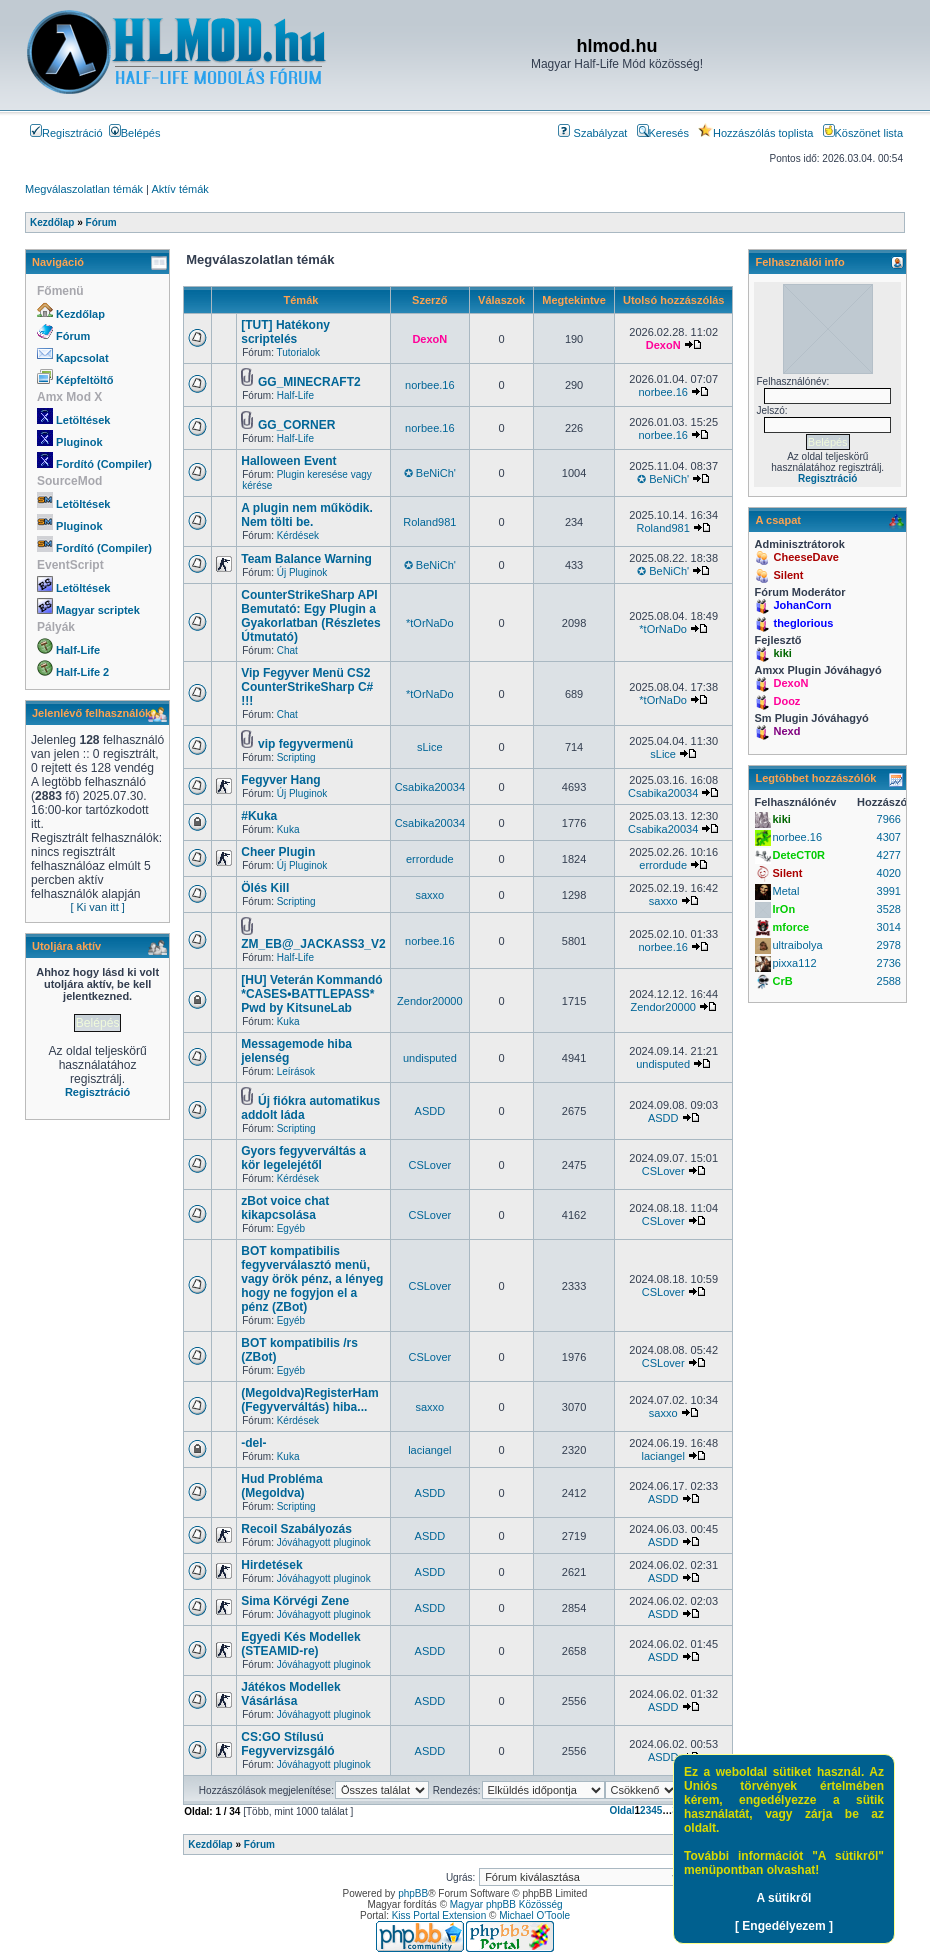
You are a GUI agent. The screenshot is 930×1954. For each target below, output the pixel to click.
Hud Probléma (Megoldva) (281, 1486)
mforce (790, 927)
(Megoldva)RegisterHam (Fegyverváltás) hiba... (309, 1400)
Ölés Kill (265, 888)
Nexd (786, 731)
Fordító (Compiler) (104, 464)
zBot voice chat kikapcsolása (285, 1208)
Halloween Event (288, 461)
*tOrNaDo (430, 623)
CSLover (429, 1165)
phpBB (413, 1893)
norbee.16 (430, 385)
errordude (430, 859)
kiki (782, 653)
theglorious (803, 623)
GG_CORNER (296, 425)
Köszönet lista (863, 133)
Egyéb (291, 1228)
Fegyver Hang (280, 780)
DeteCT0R (798, 855)
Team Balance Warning (306, 559)
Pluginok (79, 442)
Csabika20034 (430, 787)
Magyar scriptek (98, 610)
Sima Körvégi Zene (295, 1601)
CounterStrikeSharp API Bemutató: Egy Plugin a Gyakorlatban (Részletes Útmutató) (310, 616)
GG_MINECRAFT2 (309, 382)
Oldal (622, 1810)
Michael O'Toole (534, 1915)
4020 (889, 873)
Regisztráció (66, 133)
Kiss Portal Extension (439, 1915)
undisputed (430, 1058)
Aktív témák (179, 189)
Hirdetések (271, 1565)
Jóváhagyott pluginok (324, 1542)
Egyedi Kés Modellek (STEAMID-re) (300, 1644)
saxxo (429, 895)
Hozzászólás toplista (755, 133)
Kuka (288, 829)
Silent (788, 575)
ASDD (430, 1111)
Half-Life (78, 650)
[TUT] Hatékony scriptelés (285, 332)
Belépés (135, 133)
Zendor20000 (429, 1001)
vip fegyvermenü (305, 744)
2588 (889, 981)
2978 (889, 945)
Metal (785, 891)
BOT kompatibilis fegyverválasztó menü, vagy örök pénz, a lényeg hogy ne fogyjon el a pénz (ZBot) (312, 1279)
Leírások (296, 1071)
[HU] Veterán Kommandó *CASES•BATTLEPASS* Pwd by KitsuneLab (311, 994)
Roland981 (429, 522)
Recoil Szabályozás (296, 1529)
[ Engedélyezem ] (784, 1926)
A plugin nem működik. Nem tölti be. (307, 515)
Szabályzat (592, 133)
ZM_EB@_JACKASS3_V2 (313, 944)
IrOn (783, 909)
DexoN (429, 339)
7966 (889, 819)
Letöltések (83, 420)
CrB (782, 981)
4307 (889, 837)
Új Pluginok (302, 572)
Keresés (663, 133)
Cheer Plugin (278, 852)
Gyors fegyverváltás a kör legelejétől (303, 1158)
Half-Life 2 (82, 672)
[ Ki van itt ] (97, 907)
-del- (253, 1443)
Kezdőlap (80, 314)
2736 (889, 963)
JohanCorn (802, 605)
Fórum (73, 336)
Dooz (786, 701)
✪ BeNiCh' (430, 473)
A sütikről (784, 1898)
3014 (889, 927)
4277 (889, 855)
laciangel (429, 1450)
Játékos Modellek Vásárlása (290, 1694)
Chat (287, 650)
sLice (430, 747)
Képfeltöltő (84, 380)
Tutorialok (299, 352)
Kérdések (298, 535)
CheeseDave (805, 557)
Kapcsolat (82, 358)
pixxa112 (794, 963)
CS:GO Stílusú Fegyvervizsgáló (287, 1744)
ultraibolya (797, 945)
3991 (889, 891)
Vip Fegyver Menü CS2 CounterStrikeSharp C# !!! (307, 687)
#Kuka (259, 816)
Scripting (296, 757)
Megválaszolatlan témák (84, 189)
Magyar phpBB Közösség (506, 1904)
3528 (889, 909)
